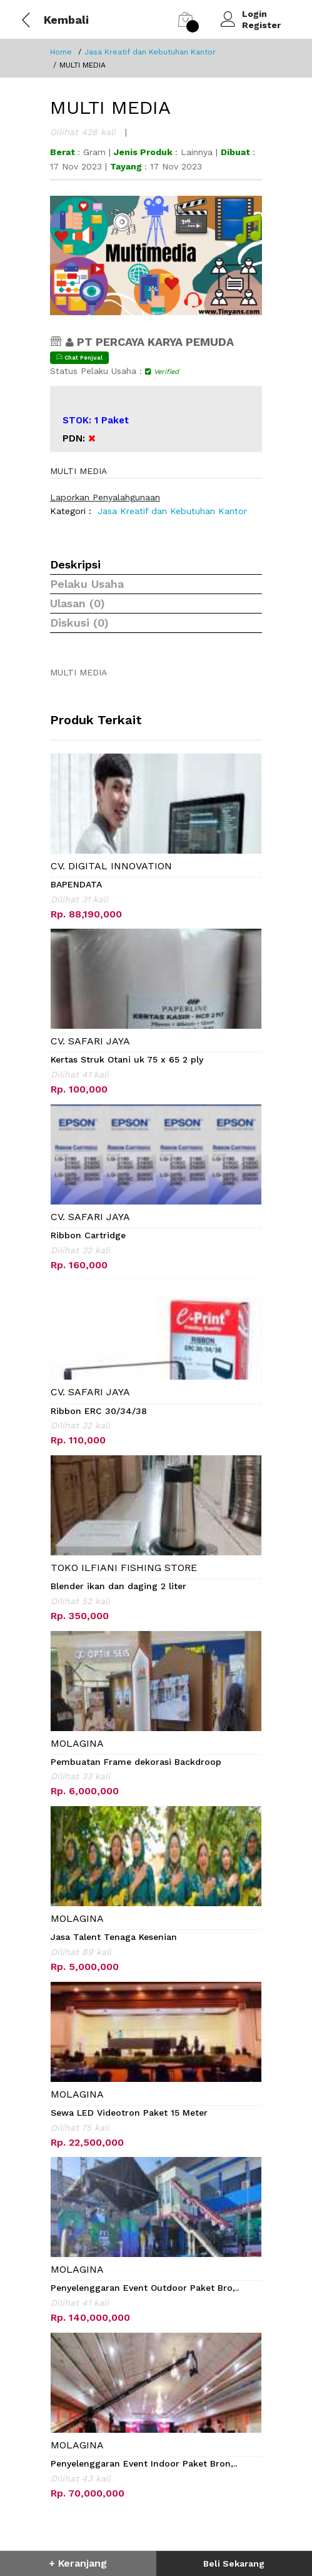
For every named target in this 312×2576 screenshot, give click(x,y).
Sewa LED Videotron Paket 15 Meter (129, 2113)
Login (254, 14)
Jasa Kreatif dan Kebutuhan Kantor (150, 52)
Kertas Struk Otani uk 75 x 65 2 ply (127, 1059)
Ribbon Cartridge (88, 1235)
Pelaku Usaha (87, 583)
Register (261, 25)
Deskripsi (75, 564)
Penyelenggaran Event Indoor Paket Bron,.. (144, 2463)
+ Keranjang (78, 2563)
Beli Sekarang (233, 2563)
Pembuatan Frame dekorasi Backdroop (136, 1762)
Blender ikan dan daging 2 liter (118, 1586)
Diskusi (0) (79, 622)
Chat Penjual (79, 357)
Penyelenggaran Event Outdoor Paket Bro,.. (145, 2288)
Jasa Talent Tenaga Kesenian (114, 1937)
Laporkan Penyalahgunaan (105, 497)
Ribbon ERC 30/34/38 (99, 1411)
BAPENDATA (76, 884)
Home (61, 52)
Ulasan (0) (77, 603)
